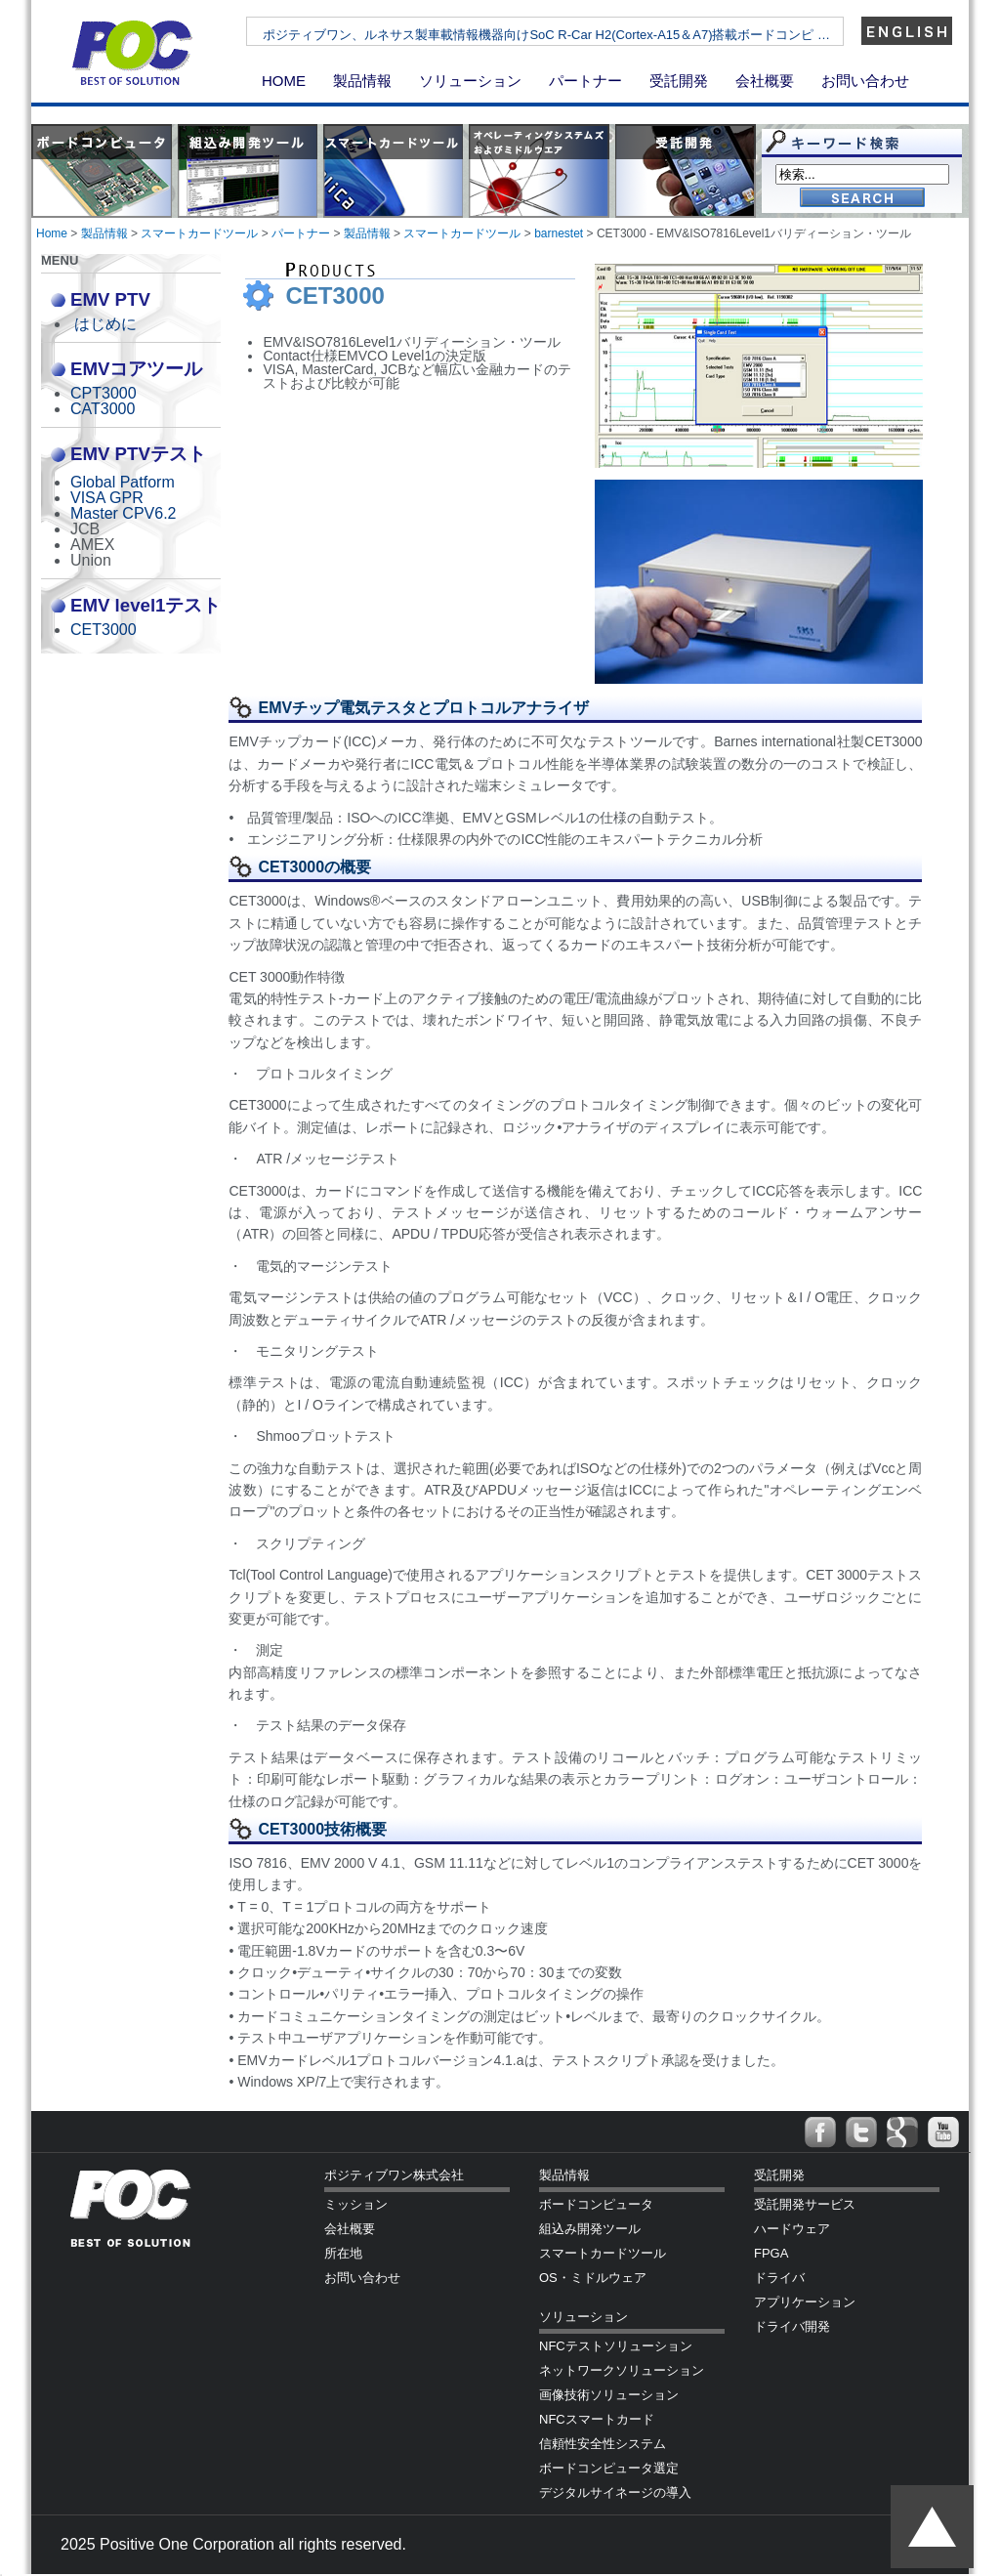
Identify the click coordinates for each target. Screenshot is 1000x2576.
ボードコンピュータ (596, 2204)
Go (862, 199)
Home (51, 233)
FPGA (771, 2253)
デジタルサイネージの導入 (615, 2492)
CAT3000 (102, 409)
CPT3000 (103, 393)
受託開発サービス (804, 2204)
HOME (284, 80)
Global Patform (122, 482)
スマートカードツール (199, 233)
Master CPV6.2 (123, 513)
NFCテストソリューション (615, 2346)
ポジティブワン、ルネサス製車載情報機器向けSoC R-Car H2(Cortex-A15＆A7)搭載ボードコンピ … (594, 34)
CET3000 (103, 629)
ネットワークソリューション (621, 2370)
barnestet (558, 233)
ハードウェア (792, 2228)
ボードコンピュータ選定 (609, 2468)
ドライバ (779, 2277)
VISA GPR (107, 497)
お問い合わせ (865, 80)
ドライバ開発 (792, 2326)
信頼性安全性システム (602, 2443)
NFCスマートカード (596, 2419)
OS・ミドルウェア (592, 2277)
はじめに (105, 324)
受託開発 (678, 80)
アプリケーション (804, 2302)
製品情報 (362, 80)
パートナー (585, 80)
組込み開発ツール (590, 2228)
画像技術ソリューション (609, 2394)
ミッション (356, 2204)
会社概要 (764, 80)
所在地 (343, 2253)
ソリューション (470, 80)
